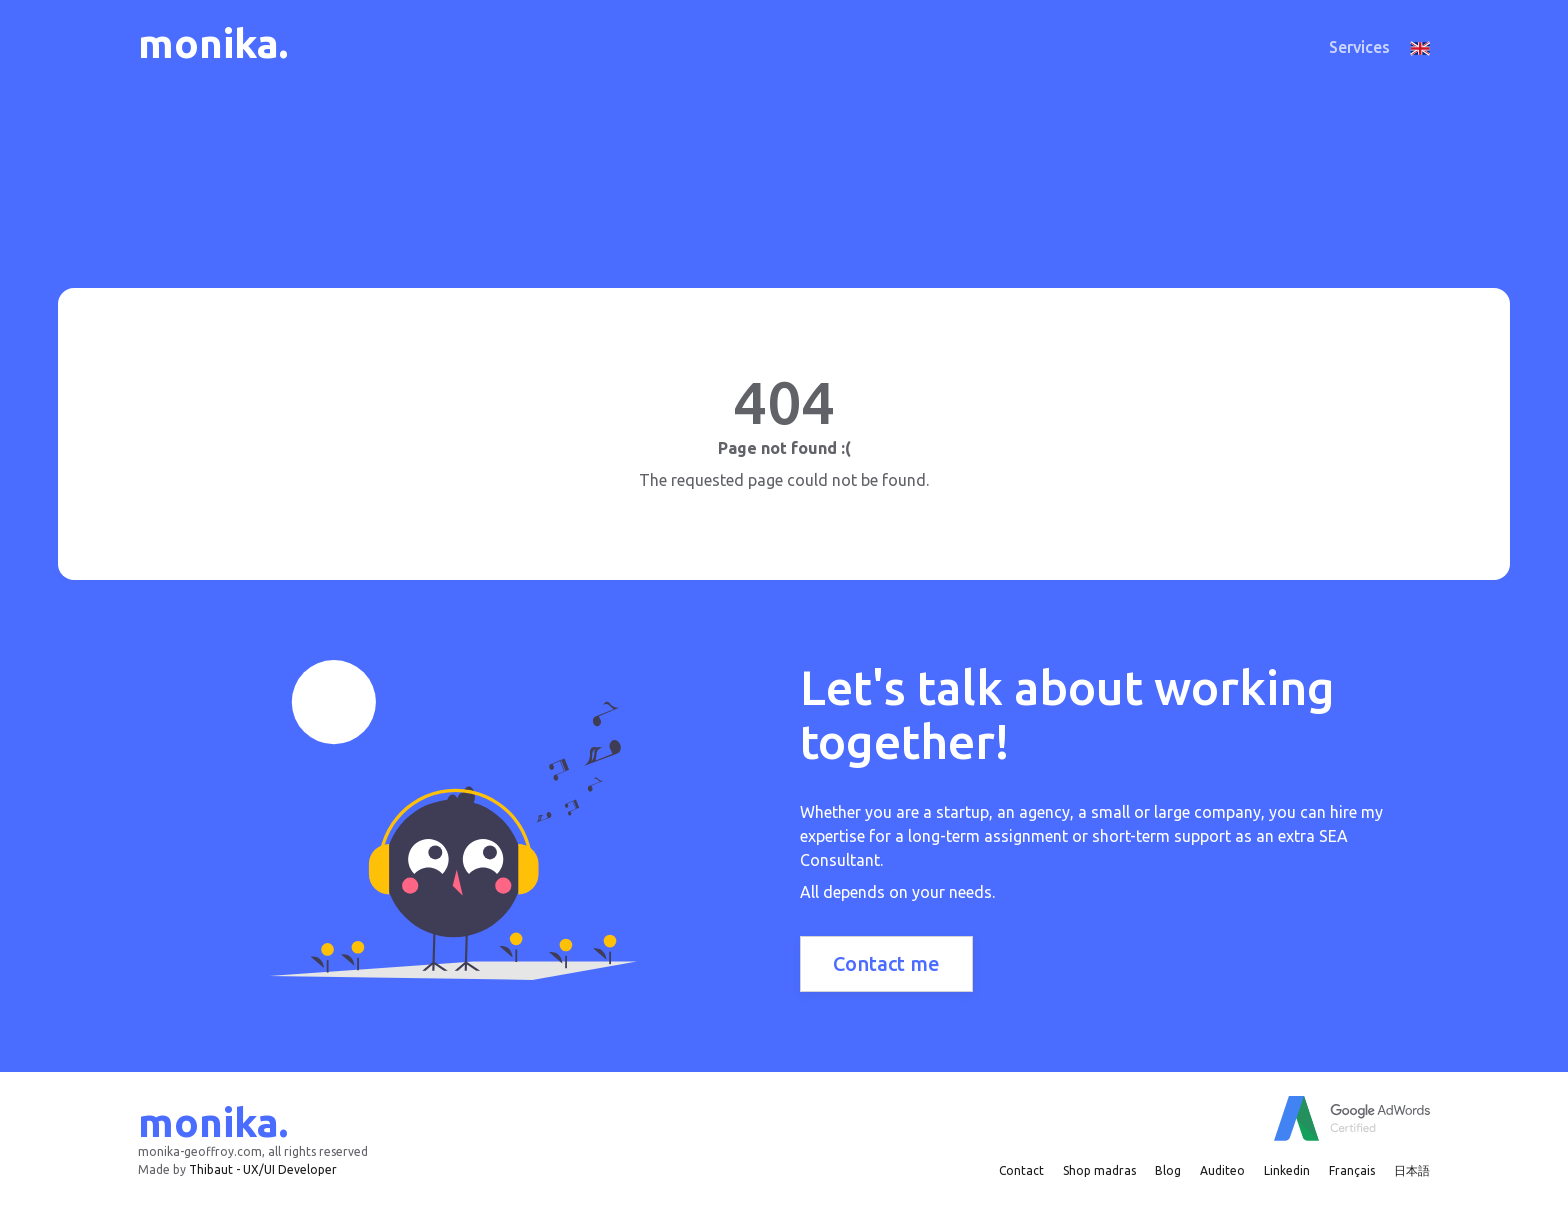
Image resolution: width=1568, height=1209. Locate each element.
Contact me (886, 963)
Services (1359, 47)
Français (1352, 1170)
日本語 (1412, 1170)
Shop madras (1099, 1170)
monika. (213, 44)
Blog (1168, 1170)
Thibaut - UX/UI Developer (263, 1169)
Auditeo (1222, 1170)
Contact (1021, 1170)
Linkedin (1287, 1170)
